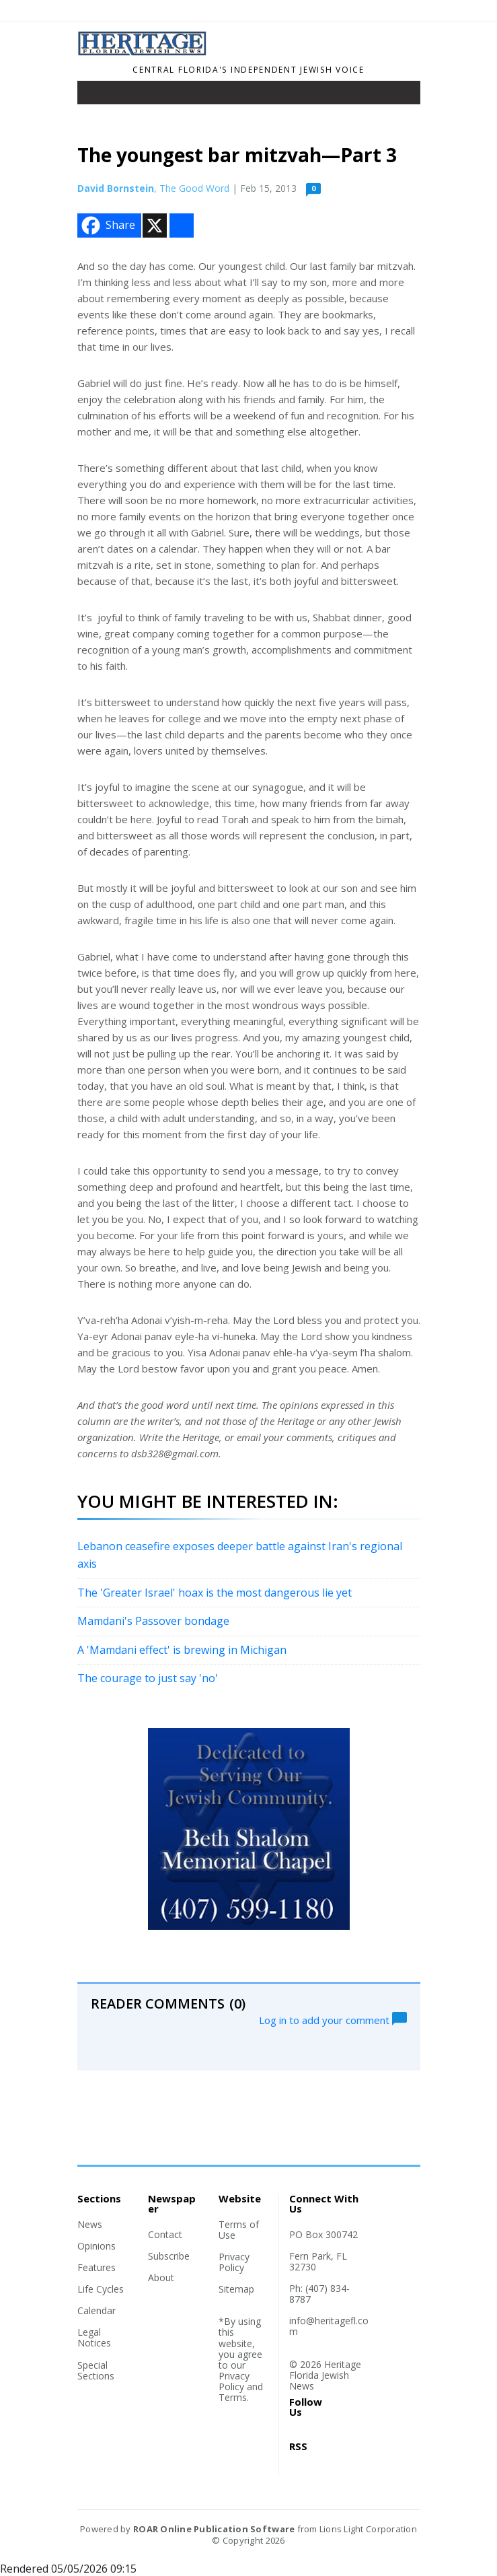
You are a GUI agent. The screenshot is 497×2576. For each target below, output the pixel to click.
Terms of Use (239, 2229)
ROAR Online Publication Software (214, 2529)
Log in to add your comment (333, 2018)
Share (107, 225)
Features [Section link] (96, 2267)
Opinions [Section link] (96, 2245)
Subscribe (169, 2256)
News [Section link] (89, 2224)
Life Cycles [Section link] (100, 2289)
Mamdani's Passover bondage (153, 1620)
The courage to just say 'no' (147, 1678)
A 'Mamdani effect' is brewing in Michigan (181, 1649)
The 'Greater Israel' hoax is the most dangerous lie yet (214, 1592)
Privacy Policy (234, 2262)
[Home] (142, 51)
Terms (233, 2397)
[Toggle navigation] (97, 95)
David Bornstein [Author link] (115, 188)
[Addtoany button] (181, 225)
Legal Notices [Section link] (94, 2337)
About (161, 2277)
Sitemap (236, 2289)
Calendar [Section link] (96, 2310)
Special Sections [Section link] (95, 2370)
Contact (165, 2234)
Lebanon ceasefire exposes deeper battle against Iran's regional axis (239, 1555)
